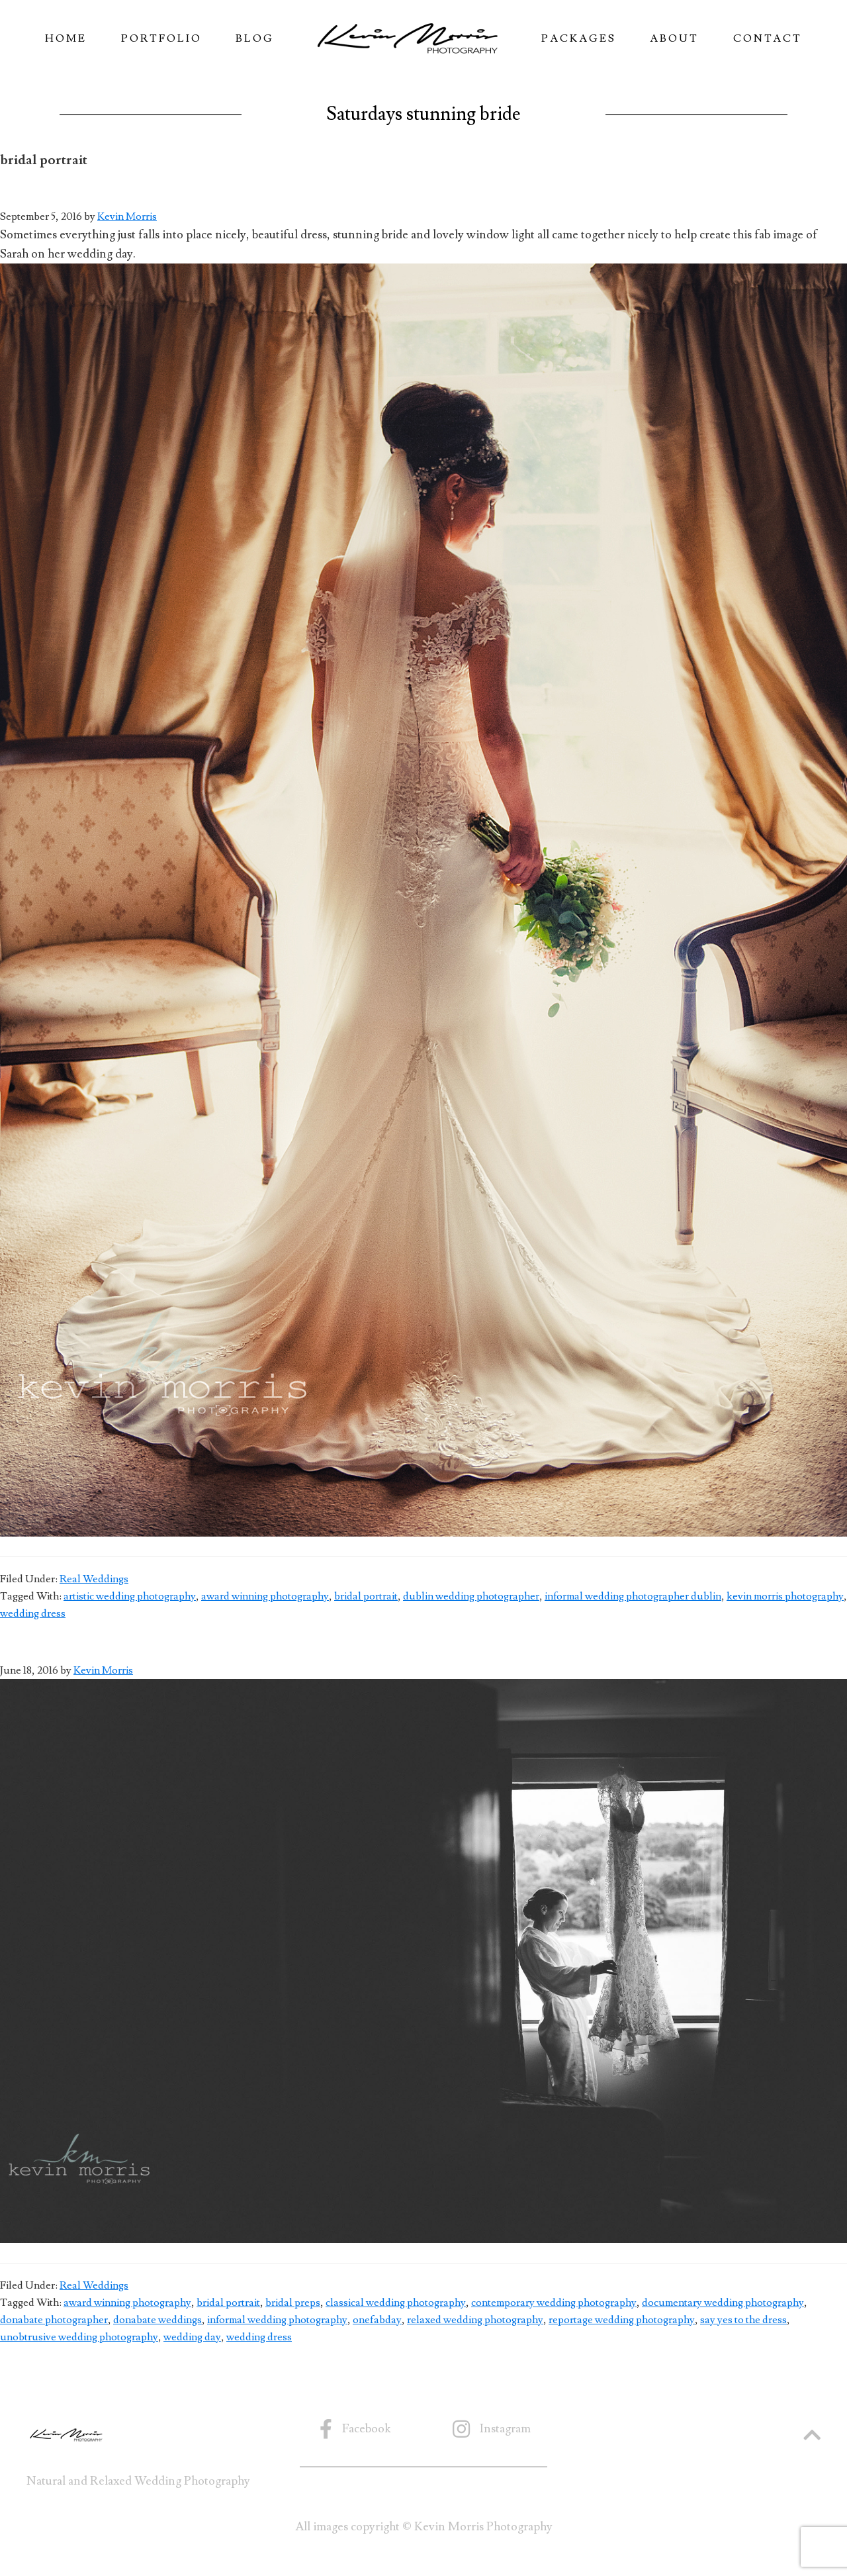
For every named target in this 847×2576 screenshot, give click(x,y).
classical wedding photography (396, 2302)
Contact (767, 38)
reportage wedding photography (622, 2319)
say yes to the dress (743, 2319)
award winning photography (265, 1596)
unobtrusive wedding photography (79, 2337)
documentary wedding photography (723, 2302)
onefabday (377, 2319)
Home (66, 38)
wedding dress (33, 1613)
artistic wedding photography (130, 1596)
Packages (578, 38)
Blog (255, 38)
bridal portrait (366, 1596)
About (674, 38)
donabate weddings (157, 2319)
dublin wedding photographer (471, 1596)
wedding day (192, 2337)
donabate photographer (54, 2319)
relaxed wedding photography (475, 2319)
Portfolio (161, 38)
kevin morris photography (785, 1596)
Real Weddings (94, 1579)
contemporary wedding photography (554, 2302)
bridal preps (292, 2302)
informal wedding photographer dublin (633, 1596)
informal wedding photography (277, 2319)
